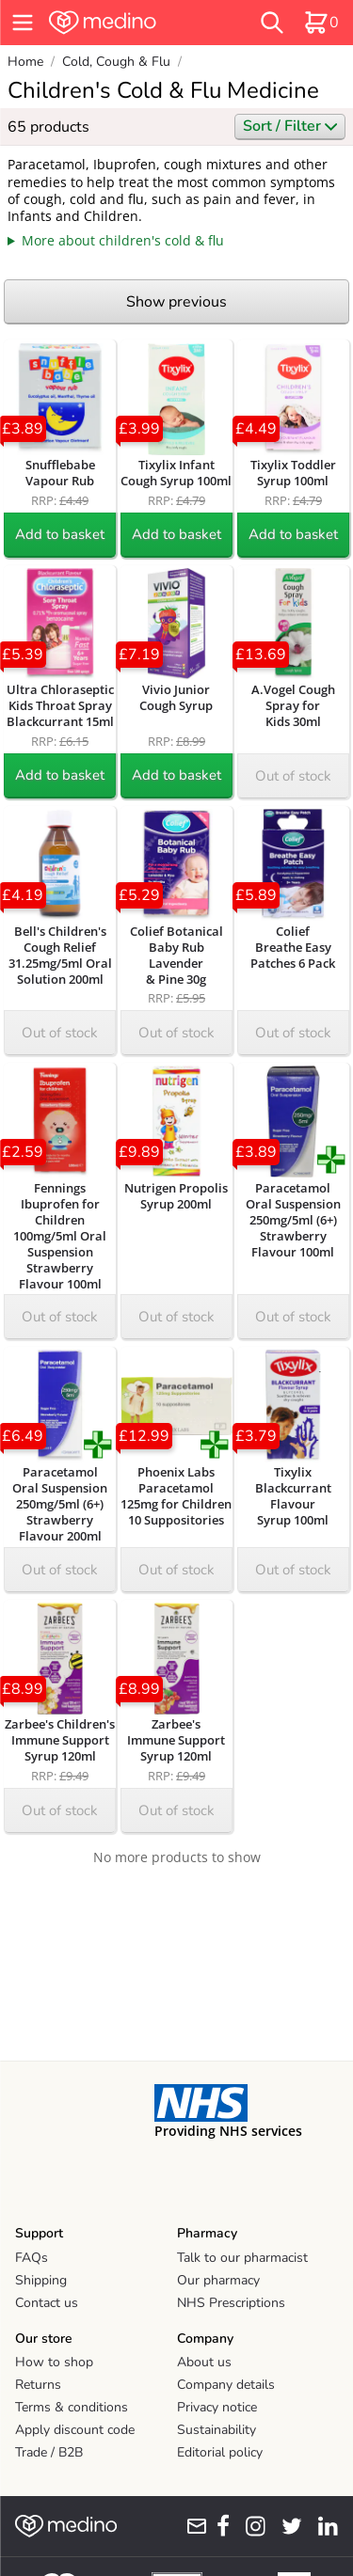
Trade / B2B (49, 2452)
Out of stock (293, 775)
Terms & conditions (71, 2407)
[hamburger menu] (22, 22)
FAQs (31, 2258)
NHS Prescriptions (231, 2303)
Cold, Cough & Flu (116, 62)
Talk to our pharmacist (242, 2258)
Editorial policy (220, 2452)
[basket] (321, 23)
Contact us (46, 2303)
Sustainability (216, 2430)
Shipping (41, 2280)
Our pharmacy (218, 2280)
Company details (226, 2385)
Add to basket (59, 534)
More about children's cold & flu (123, 240)
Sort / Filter (290, 126)
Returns (38, 2385)
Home (25, 62)
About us (204, 2362)
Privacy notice (217, 2407)
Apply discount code (75, 2430)
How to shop (54, 2362)
